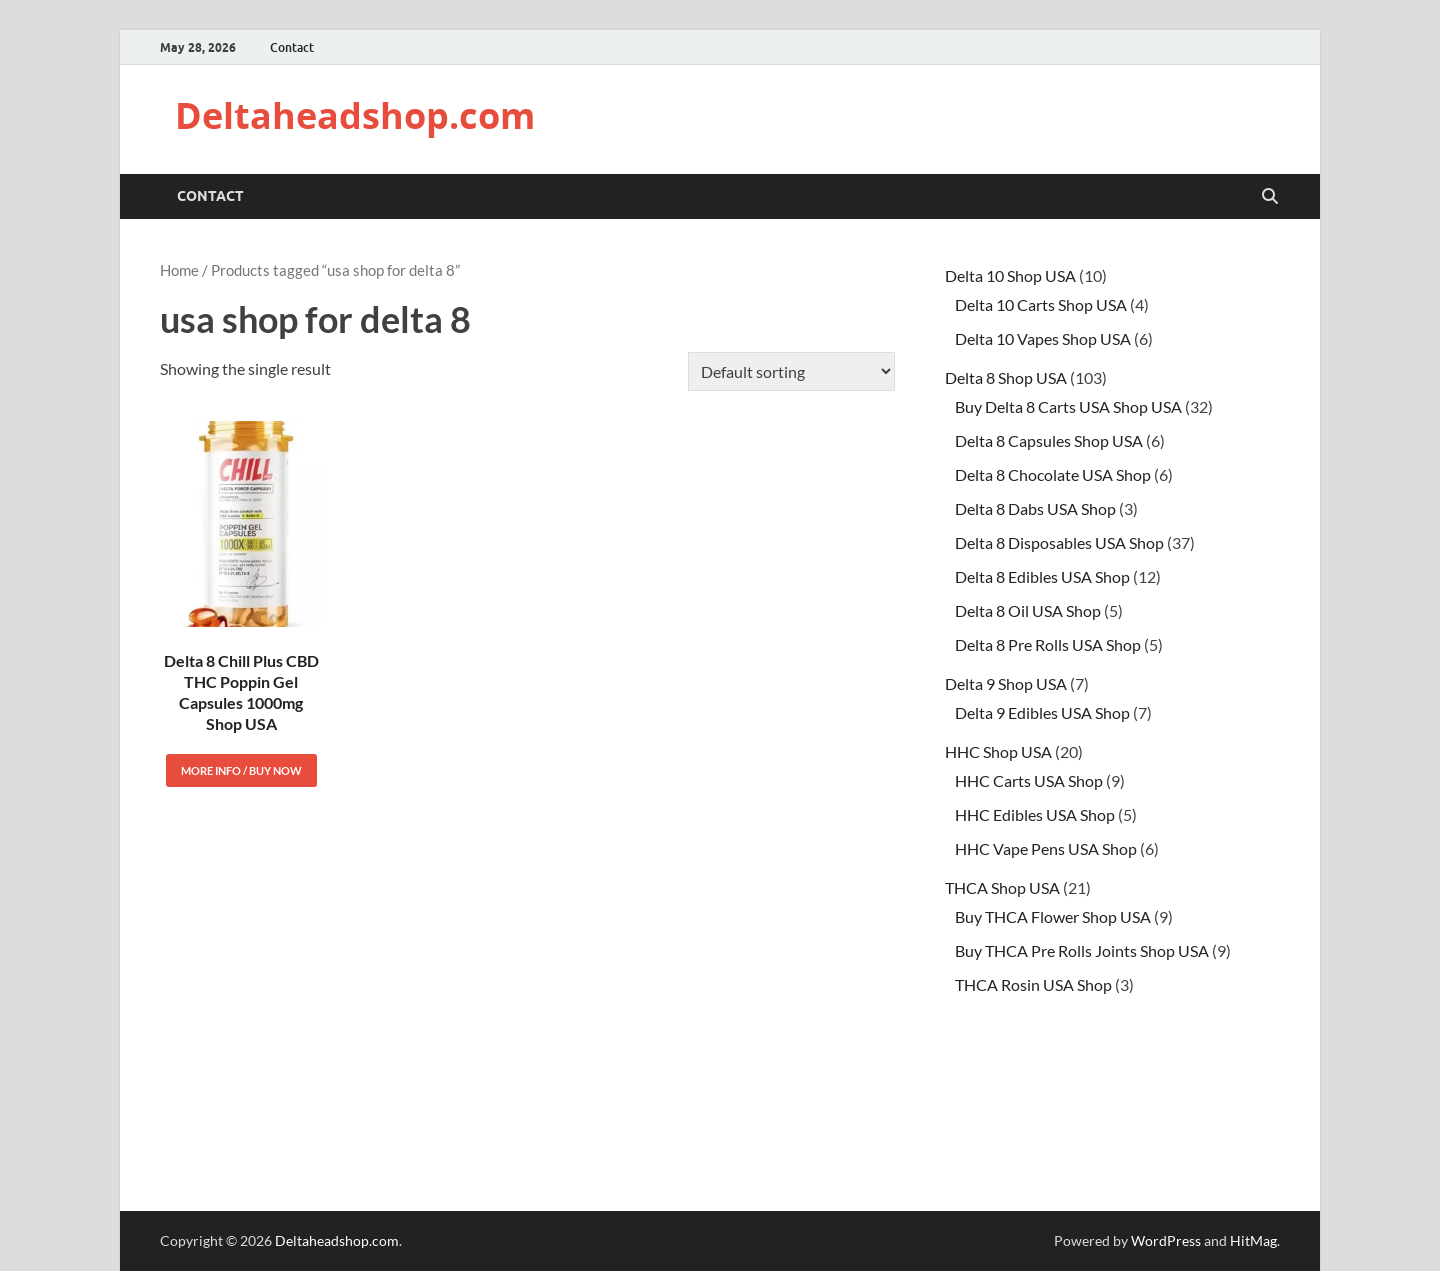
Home (179, 270)
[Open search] (1270, 197)
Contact (292, 47)
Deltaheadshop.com (355, 115)
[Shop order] (791, 371)
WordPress (1166, 1240)
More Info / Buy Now (241, 770)
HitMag (1253, 1240)
